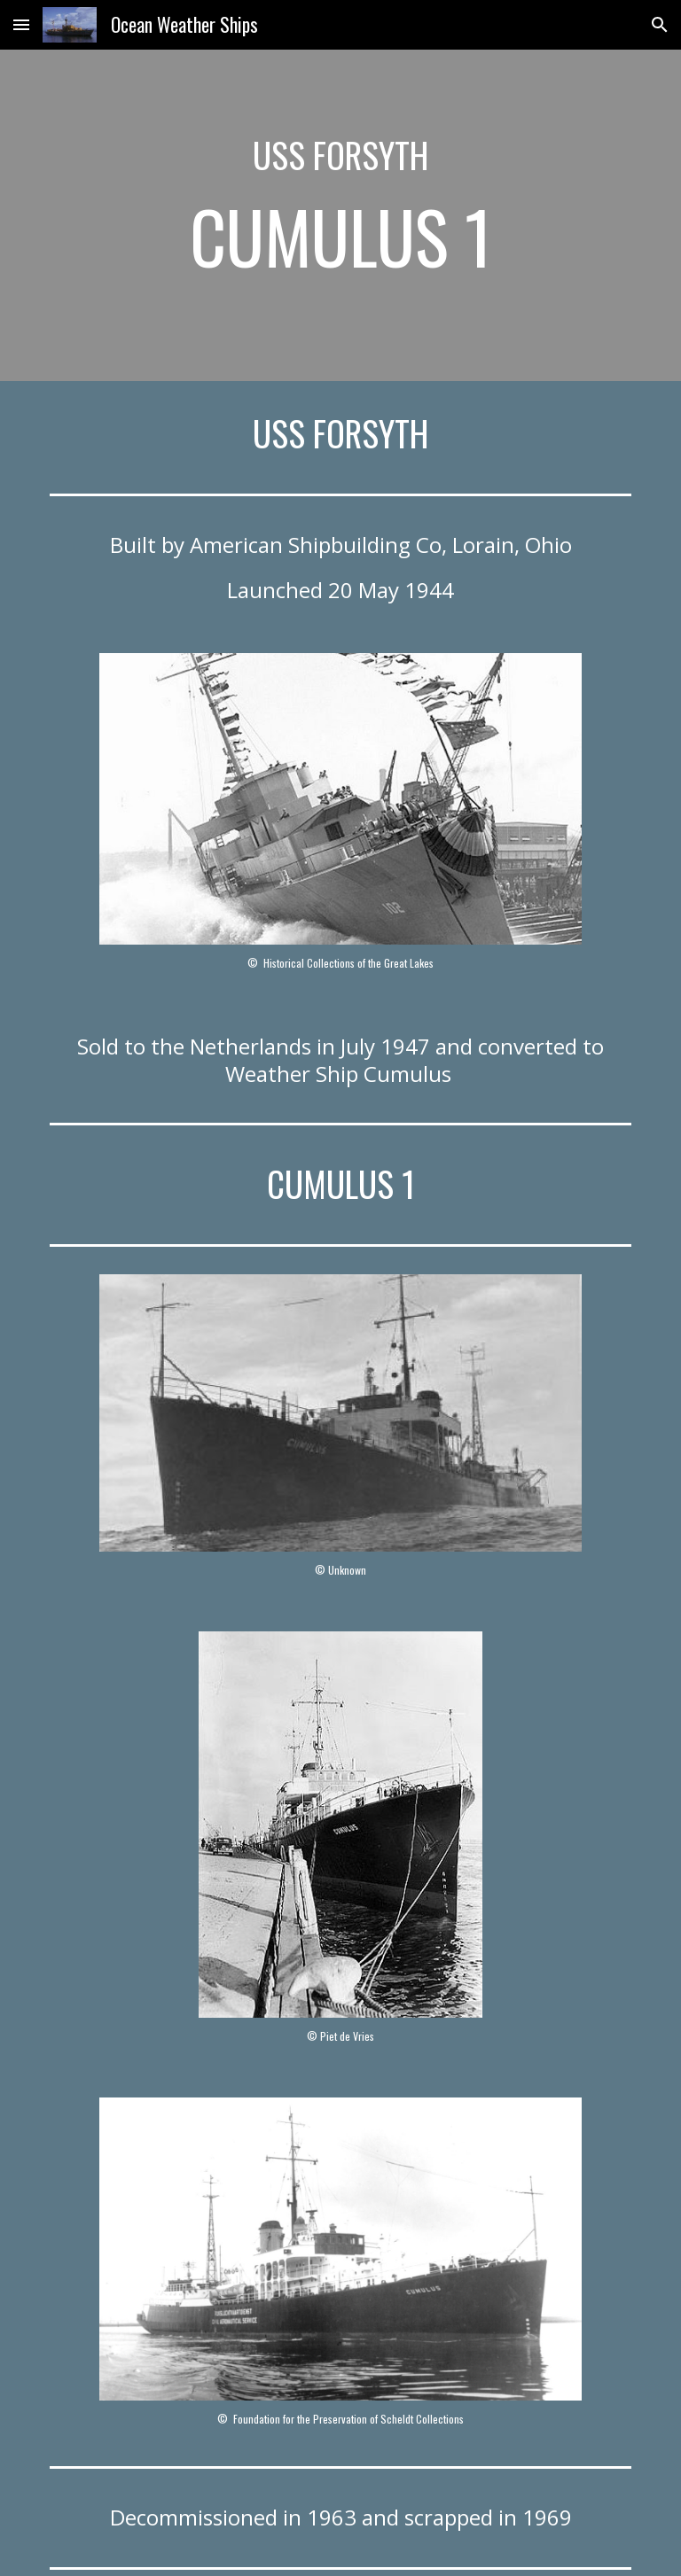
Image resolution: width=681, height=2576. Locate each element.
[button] (21, 24)
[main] (340, 215)
